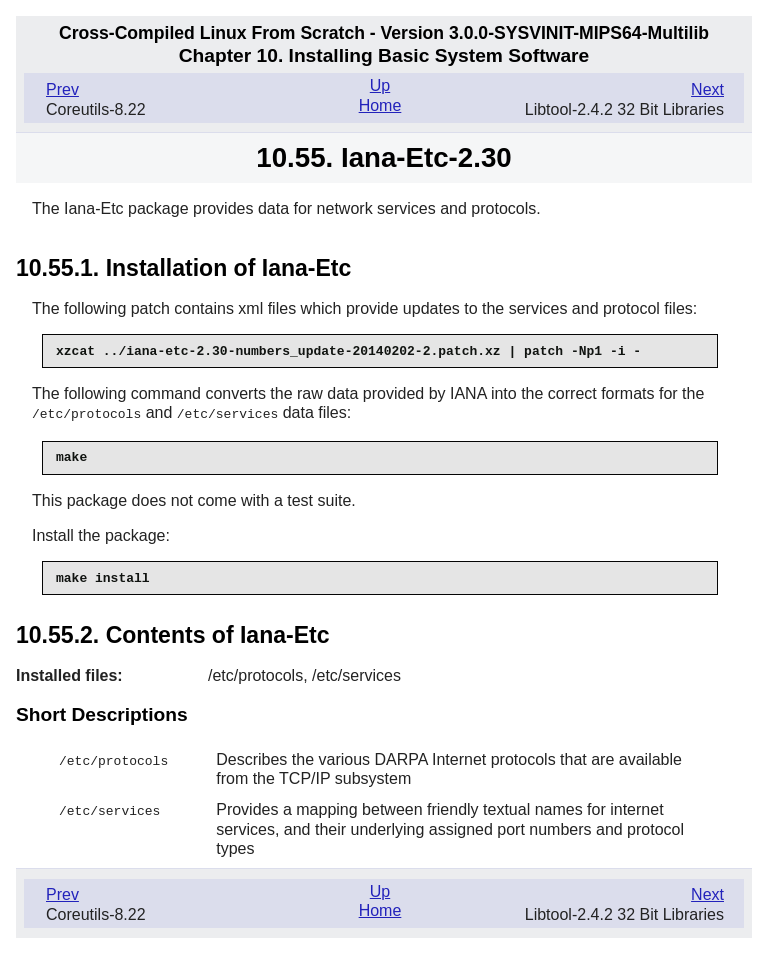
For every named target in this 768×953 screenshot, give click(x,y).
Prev (62, 89)
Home (380, 105)
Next (707, 89)
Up (380, 85)
